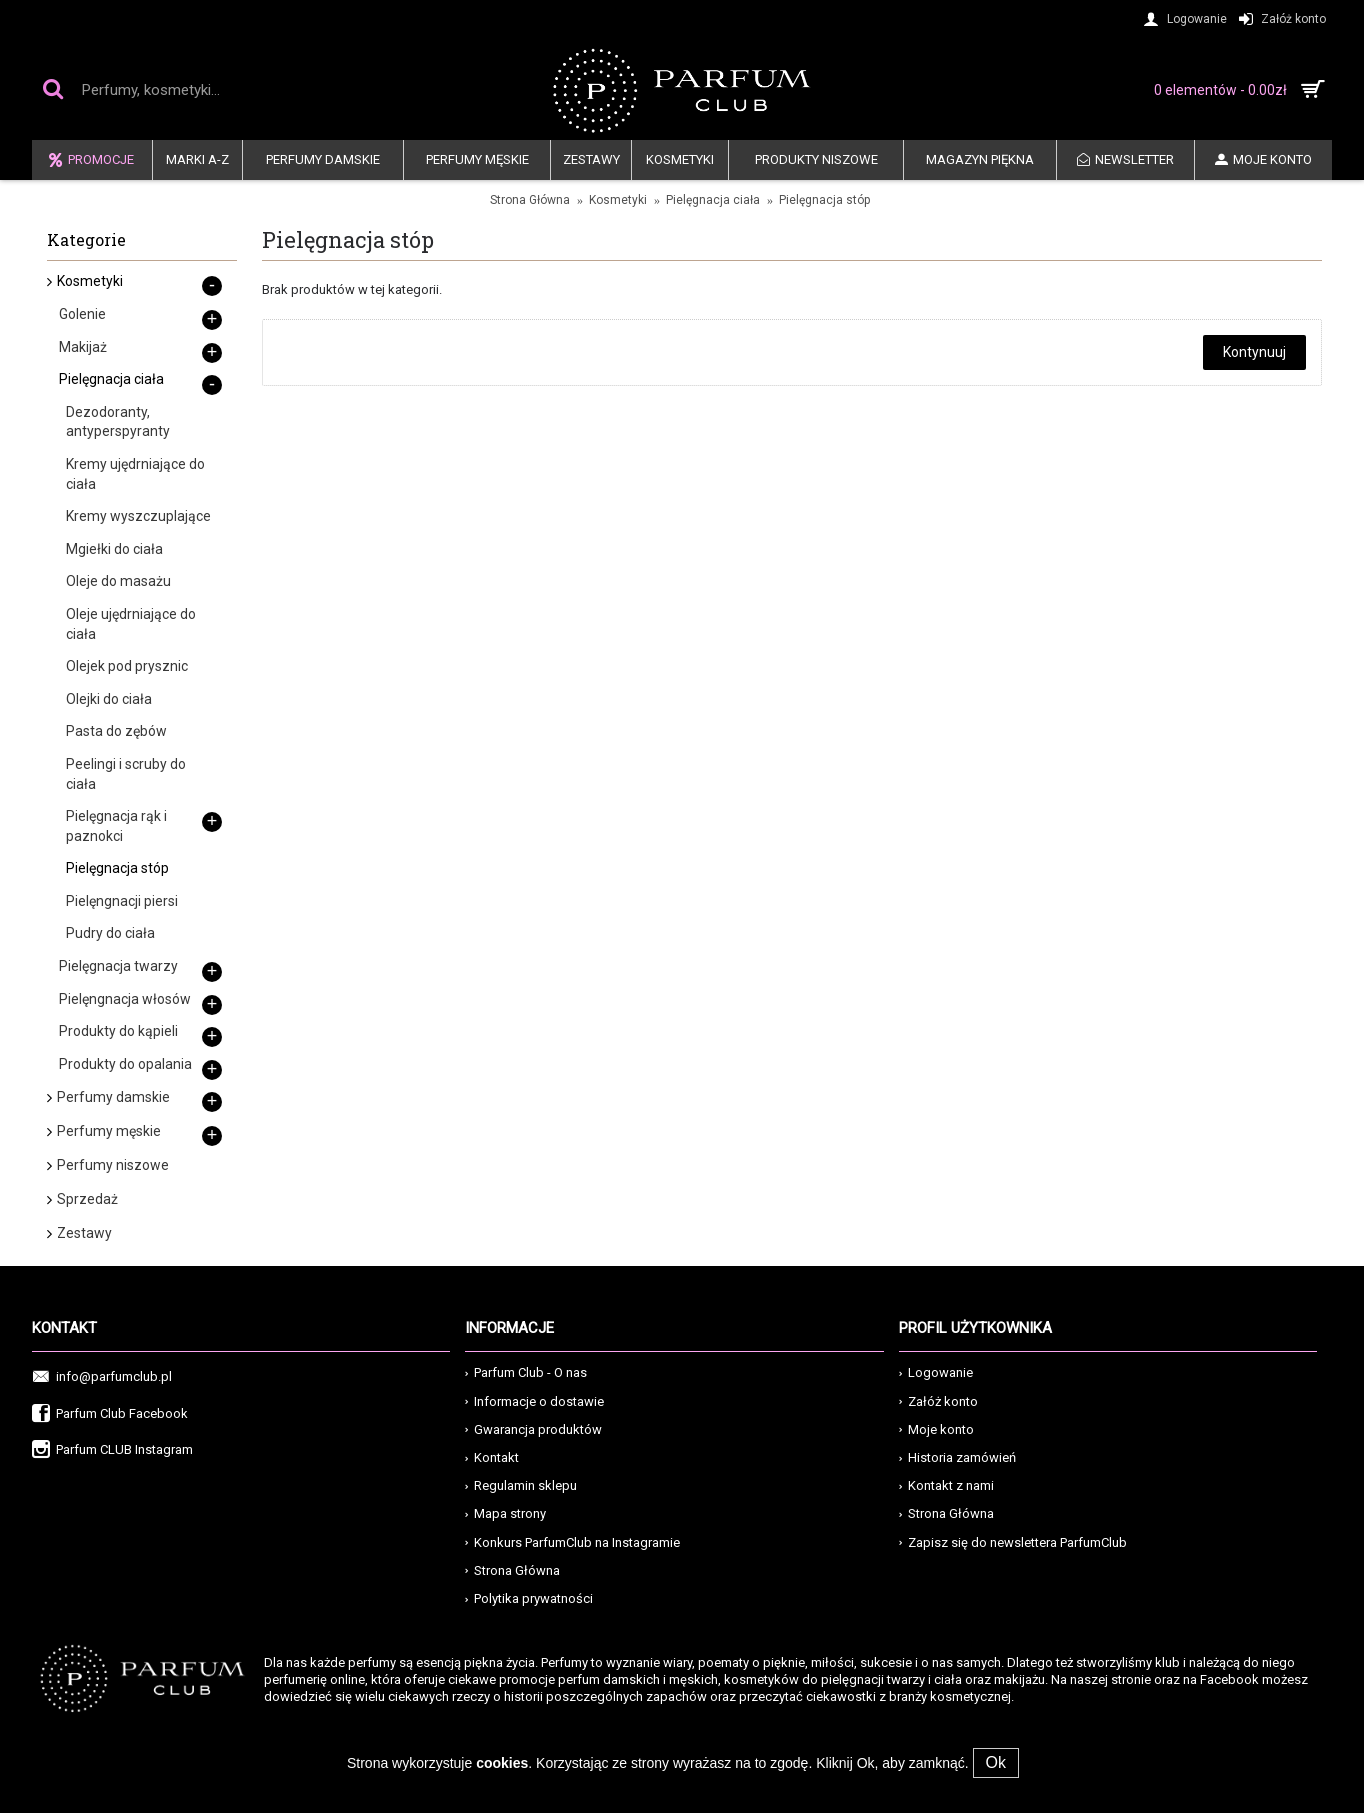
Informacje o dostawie (534, 1401)
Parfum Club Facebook (110, 1414)
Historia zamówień (957, 1457)
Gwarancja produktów (533, 1429)
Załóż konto (938, 1401)
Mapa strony (505, 1513)
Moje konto (936, 1429)
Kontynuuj (1254, 352)
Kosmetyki (618, 200)
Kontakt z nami (946, 1485)
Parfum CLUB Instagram (112, 1450)
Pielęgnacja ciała (713, 200)
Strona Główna (530, 200)
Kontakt (492, 1457)
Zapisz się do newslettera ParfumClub (1013, 1542)
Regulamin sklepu (521, 1485)
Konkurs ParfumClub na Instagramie (572, 1542)
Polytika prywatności (529, 1598)
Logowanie (936, 1372)
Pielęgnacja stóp (824, 200)
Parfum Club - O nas (526, 1372)
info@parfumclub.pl (102, 1377)
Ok (996, 1762)
